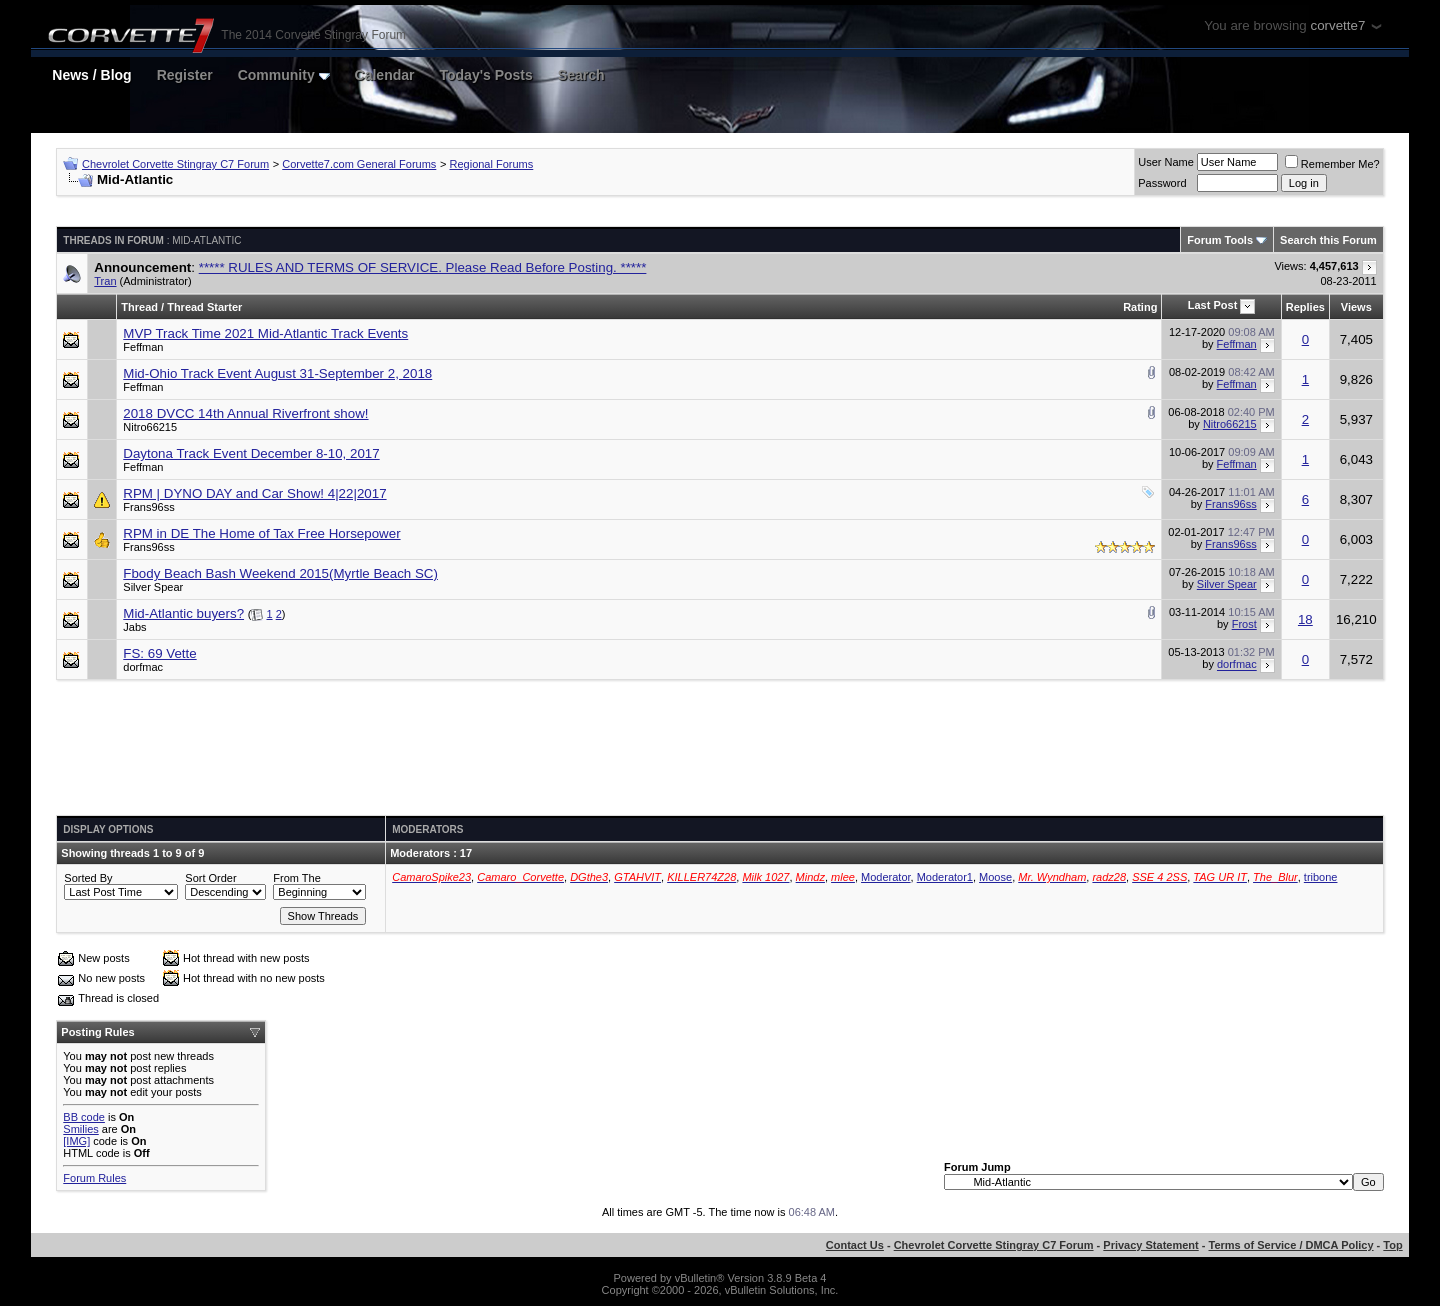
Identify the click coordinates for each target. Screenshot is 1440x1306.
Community (284, 75)
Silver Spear (153, 587)
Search (581, 75)
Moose (995, 877)
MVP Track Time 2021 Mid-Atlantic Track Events (265, 333)
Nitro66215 (150, 427)
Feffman (143, 347)
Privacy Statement (1150, 1245)
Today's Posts (486, 75)
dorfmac (143, 667)
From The (296, 878)
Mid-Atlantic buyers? (183, 613)
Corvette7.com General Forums (359, 164)
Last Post (1213, 305)
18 (1305, 619)
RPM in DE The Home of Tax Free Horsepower (261, 533)
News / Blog (91, 75)
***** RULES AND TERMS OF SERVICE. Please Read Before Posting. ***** (423, 267)
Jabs (134, 627)
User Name (1166, 162)
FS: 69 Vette (159, 653)
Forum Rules (94, 1178)
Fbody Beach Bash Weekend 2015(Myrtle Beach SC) (280, 573)
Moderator (886, 877)
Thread (139, 307)
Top (1392, 1245)
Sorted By (88, 878)
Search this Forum (1328, 240)
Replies (1305, 307)
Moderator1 (945, 877)
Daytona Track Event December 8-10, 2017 (251, 453)
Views (1356, 307)
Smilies (80, 1129)
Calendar (385, 75)
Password (1162, 183)
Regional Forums (492, 164)
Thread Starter (204, 307)
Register (185, 75)
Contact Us (855, 1245)
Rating (1140, 307)
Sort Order (210, 878)
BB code (84, 1117)
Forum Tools (1220, 240)
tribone (1321, 877)
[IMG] (76, 1141)
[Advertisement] (720, 755)
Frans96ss (148, 507)
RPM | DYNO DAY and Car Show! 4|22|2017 (254, 493)
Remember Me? (1332, 164)
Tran (105, 281)
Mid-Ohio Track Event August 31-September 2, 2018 (277, 373)
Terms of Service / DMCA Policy (1291, 1245)
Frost (1244, 624)
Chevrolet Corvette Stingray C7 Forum (175, 164)
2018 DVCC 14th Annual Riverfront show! (245, 413)
